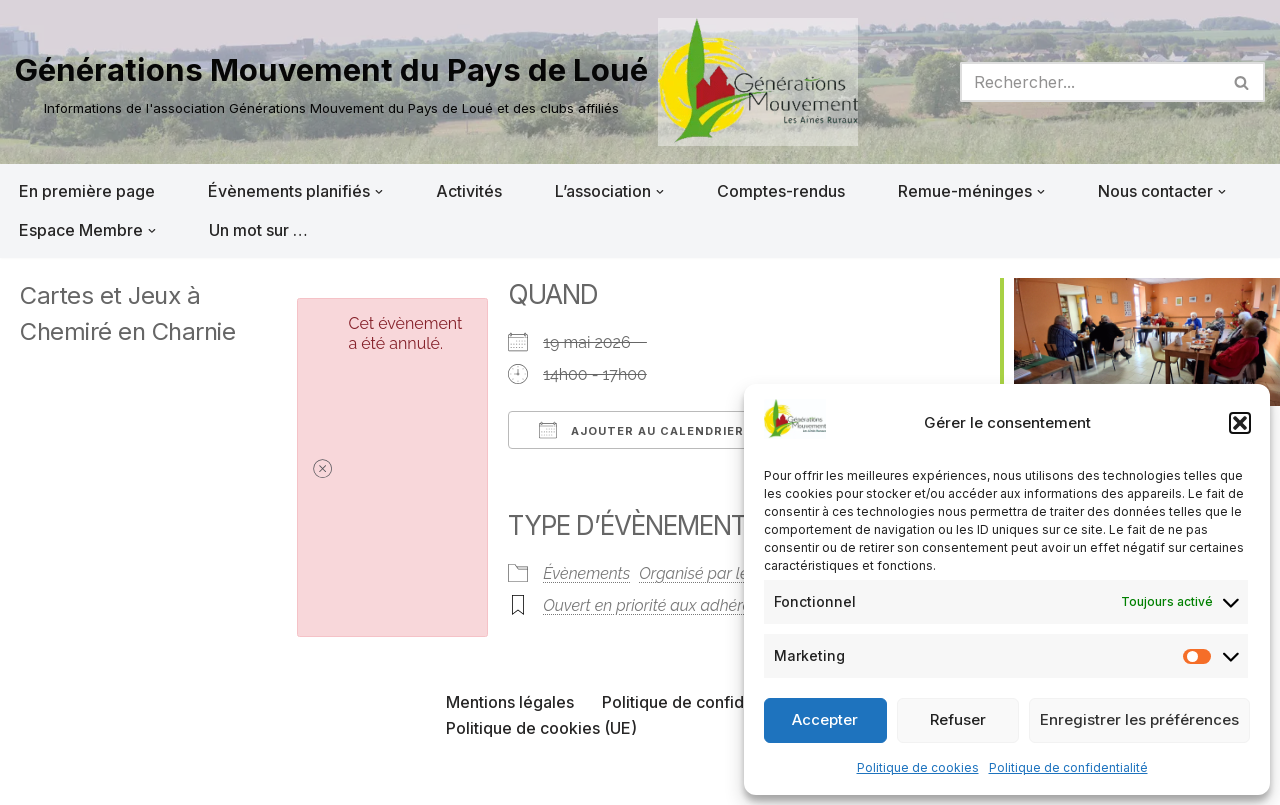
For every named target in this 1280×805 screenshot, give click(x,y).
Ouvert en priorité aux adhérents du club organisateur (734, 605)
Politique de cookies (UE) (541, 728)
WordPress (217, 779)
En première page (87, 191)
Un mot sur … (258, 230)
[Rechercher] (1090, 82)
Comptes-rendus (781, 191)
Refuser (958, 719)
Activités (469, 191)
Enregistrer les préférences (1139, 719)
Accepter (825, 719)
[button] (1240, 423)
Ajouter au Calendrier (641, 430)
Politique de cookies (918, 767)
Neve (35, 779)
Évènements (586, 573)
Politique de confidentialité (1068, 767)
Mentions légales (510, 702)
